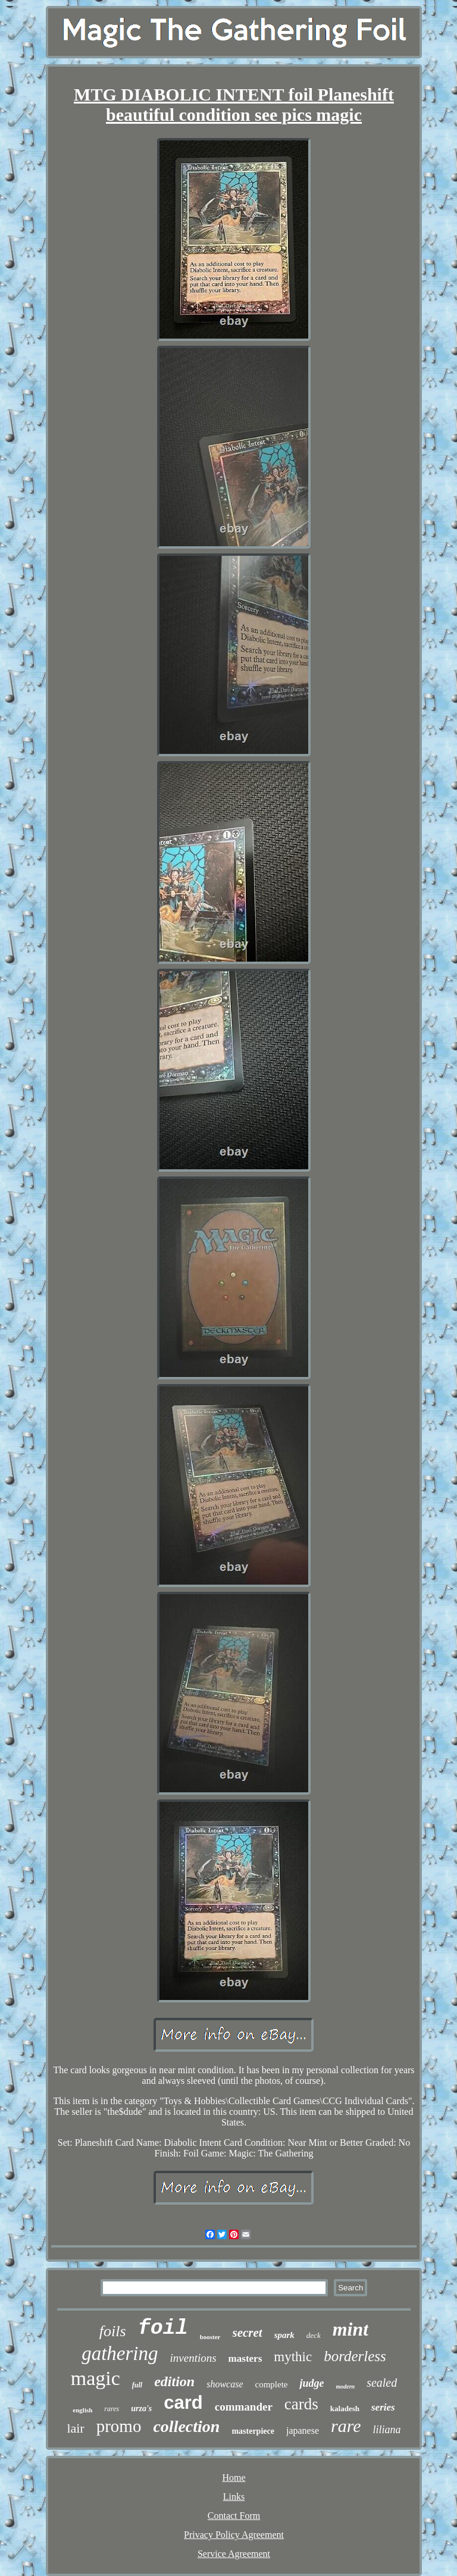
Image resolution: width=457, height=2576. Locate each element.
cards (301, 2404)
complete (271, 2384)
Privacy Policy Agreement (234, 2535)
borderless (355, 2356)
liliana (387, 2430)
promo (119, 2426)
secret (247, 2332)
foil (163, 2328)
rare (346, 2426)
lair (75, 2428)
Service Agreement (234, 2554)
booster (210, 2336)
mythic (293, 2356)
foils (112, 2331)
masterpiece (252, 2431)
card (183, 2402)
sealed (382, 2382)
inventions (193, 2358)
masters (245, 2358)
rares (111, 2409)
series (383, 2407)
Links (234, 2497)
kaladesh (344, 2408)
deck (313, 2335)
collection (186, 2426)
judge (311, 2383)
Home (233, 2477)
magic (95, 2378)
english (82, 2410)
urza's (141, 2408)
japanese (302, 2430)
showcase (224, 2384)
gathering (120, 2353)
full (137, 2385)
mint (350, 2329)
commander (244, 2406)
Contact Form (234, 2516)
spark (284, 2335)
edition (174, 2381)
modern (345, 2386)
